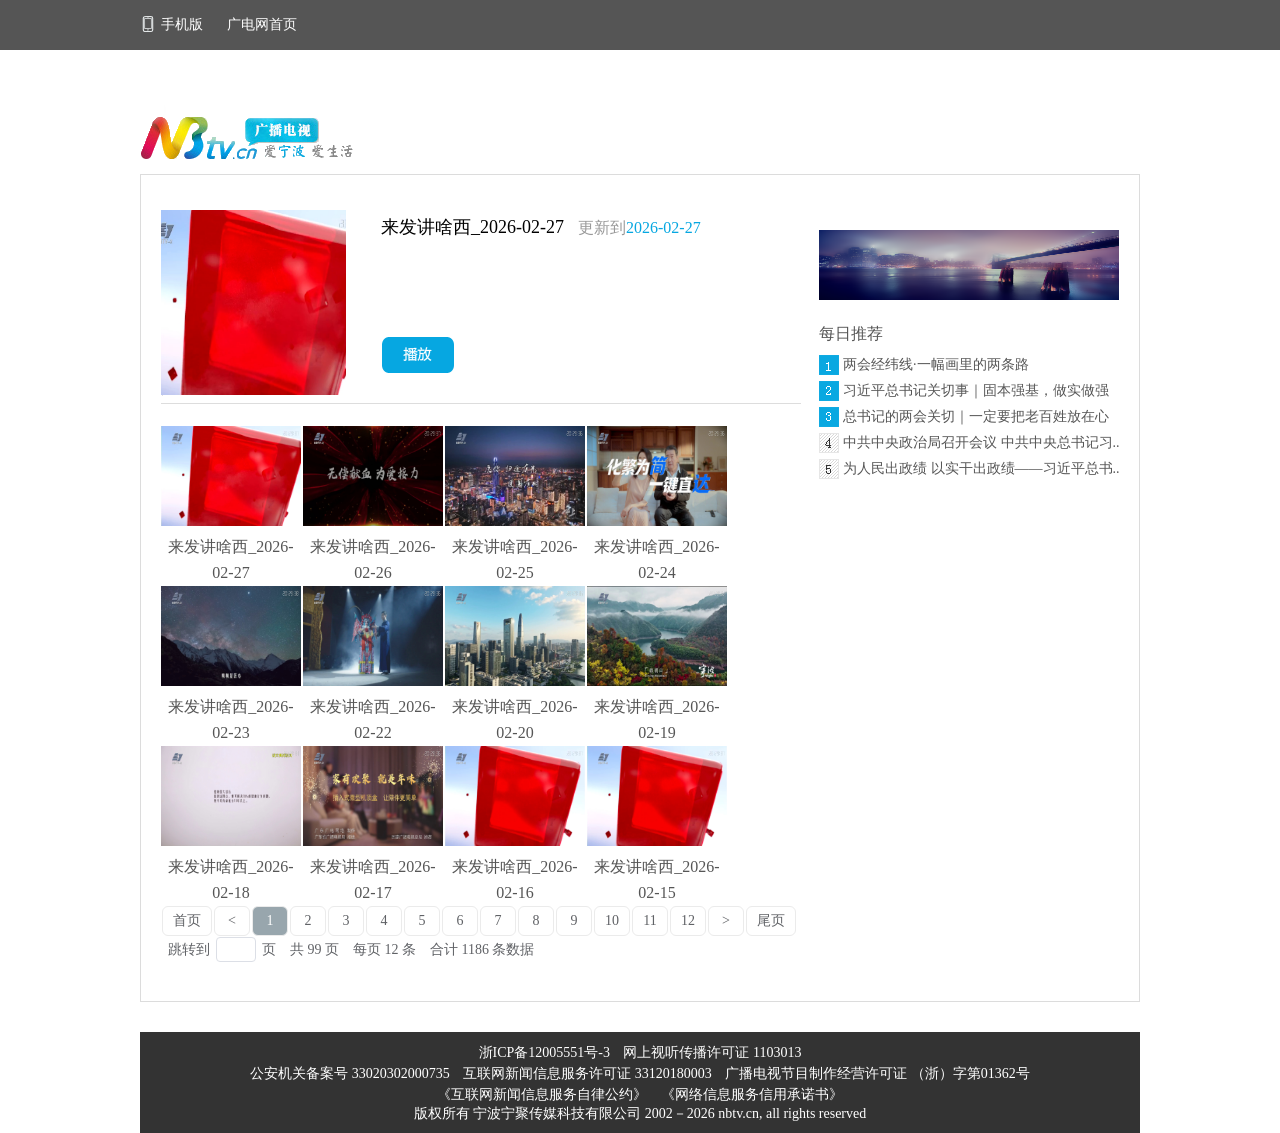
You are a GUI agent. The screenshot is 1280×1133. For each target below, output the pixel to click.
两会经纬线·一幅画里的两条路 (936, 364)
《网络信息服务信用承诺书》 (752, 1094)
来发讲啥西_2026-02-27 (472, 227)
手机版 (173, 24)
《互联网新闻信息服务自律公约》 (542, 1094)
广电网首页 (262, 24)
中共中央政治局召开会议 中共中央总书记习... (983, 442)
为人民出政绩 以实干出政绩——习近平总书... (983, 468)
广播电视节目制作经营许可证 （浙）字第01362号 (877, 1073)
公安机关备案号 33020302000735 (351, 1073)
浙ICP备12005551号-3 (544, 1052)
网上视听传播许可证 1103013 (712, 1052)
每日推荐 (851, 333)
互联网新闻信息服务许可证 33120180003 (589, 1073)
